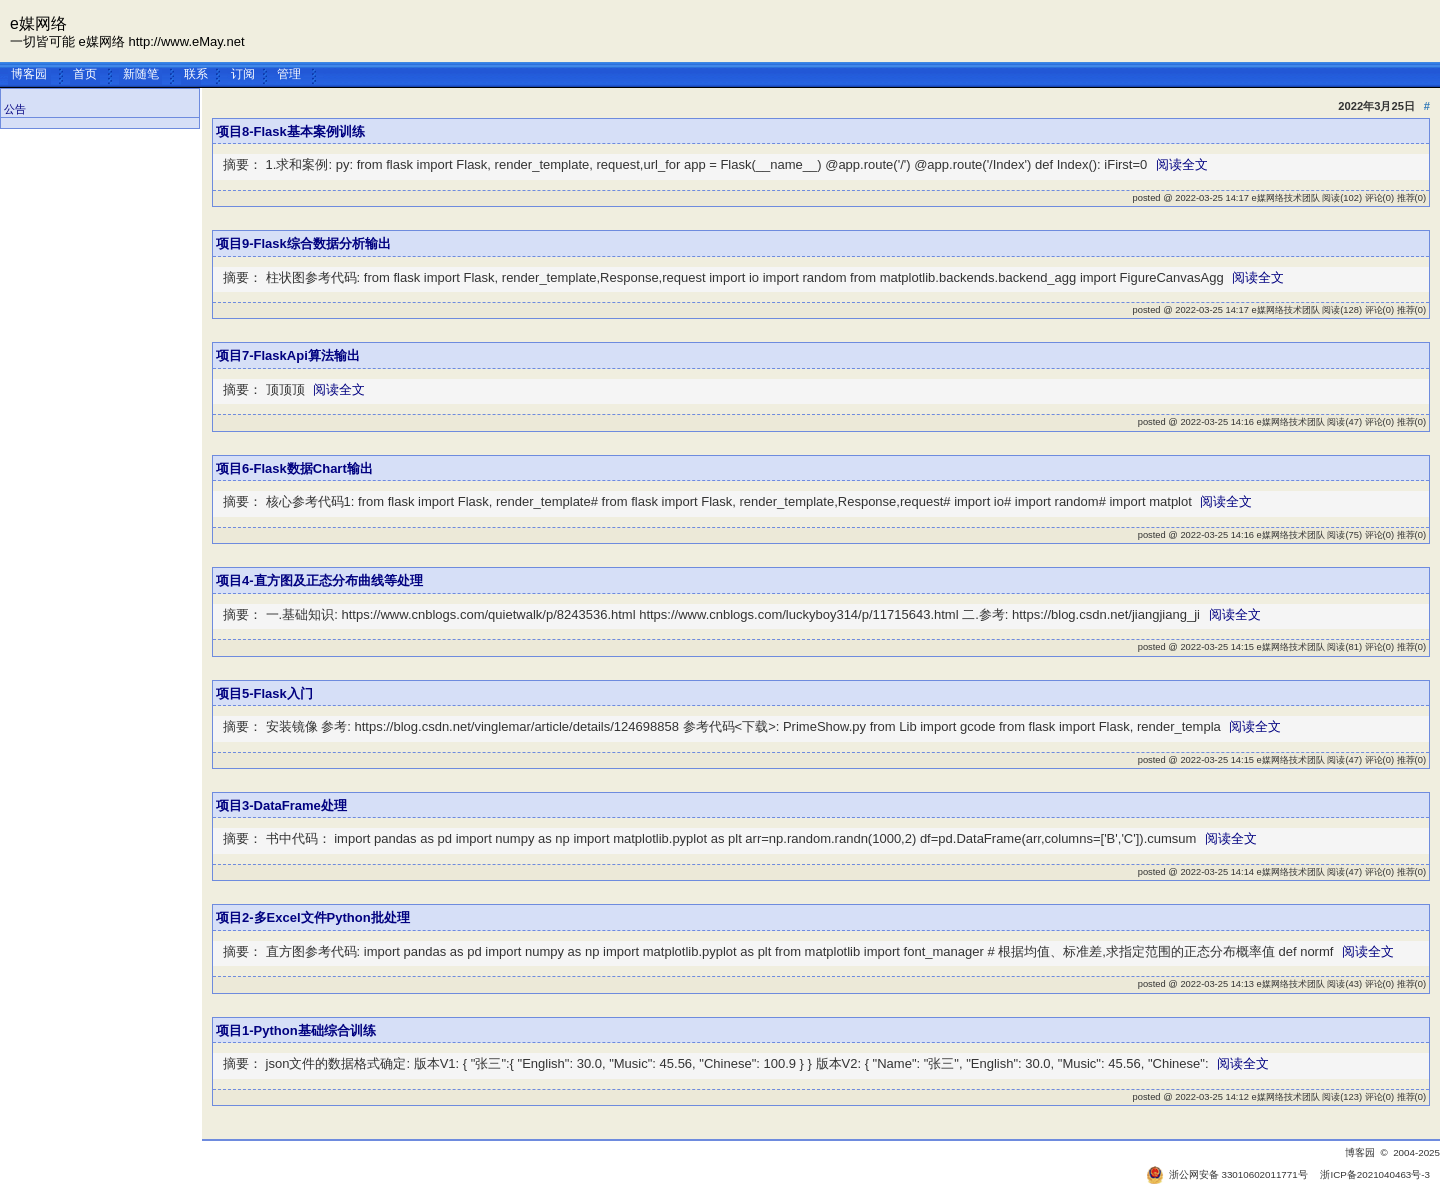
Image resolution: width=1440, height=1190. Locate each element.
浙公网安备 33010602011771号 (1227, 1174)
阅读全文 (1182, 164)
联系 (196, 73)
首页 (85, 73)
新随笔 (141, 73)
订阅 (243, 73)
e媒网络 (38, 23)
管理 (289, 73)
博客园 (29, 73)
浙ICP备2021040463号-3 (1375, 1174)
